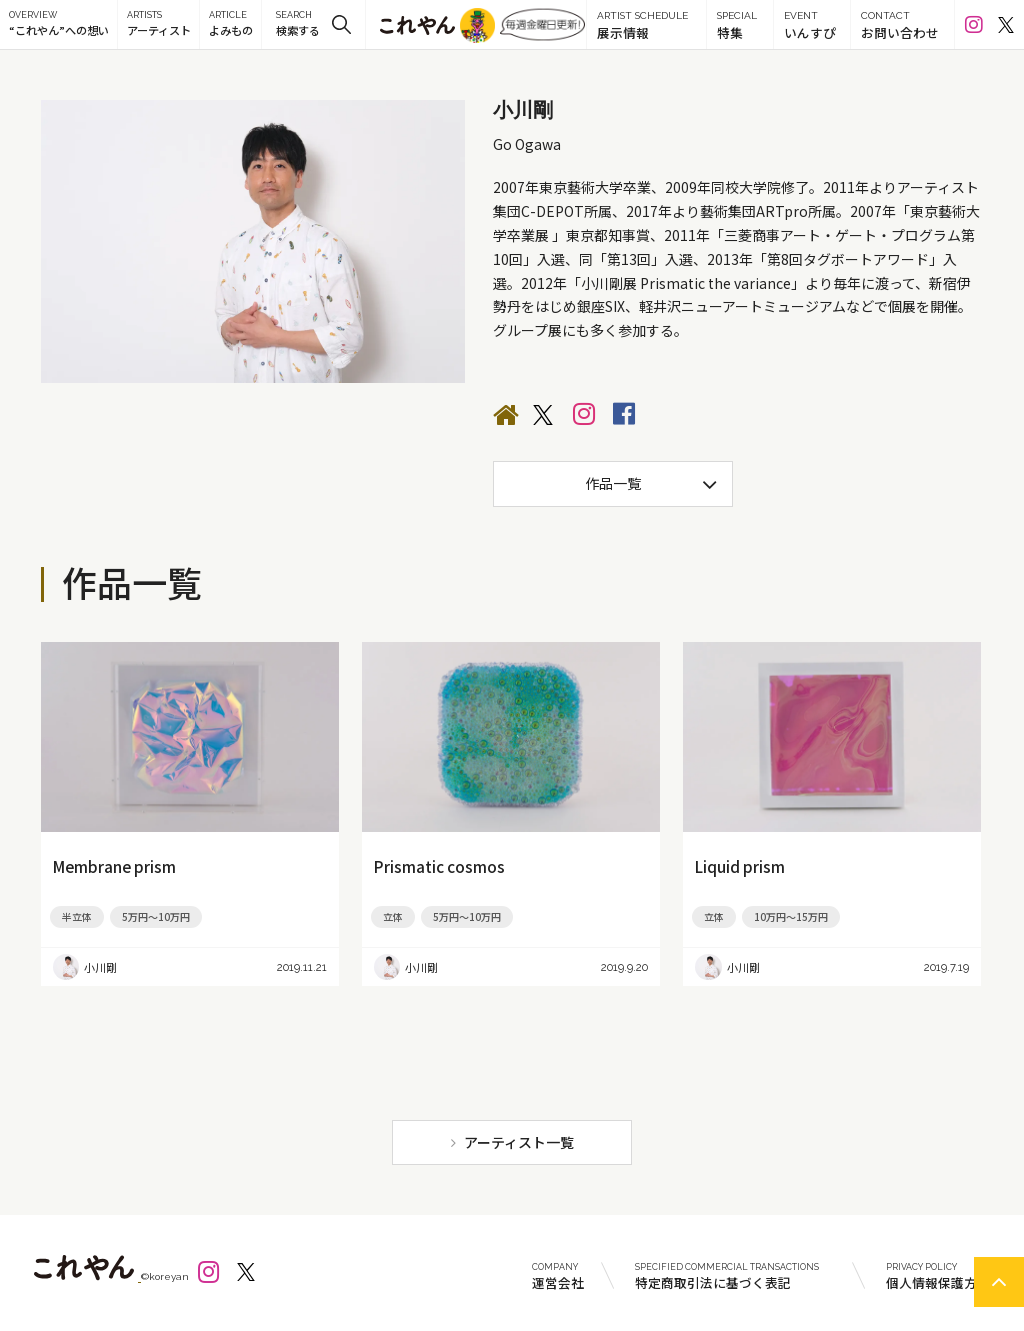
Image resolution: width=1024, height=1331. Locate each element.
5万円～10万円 (156, 916)
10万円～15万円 (791, 916)
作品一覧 (613, 483)
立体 (393, 916)
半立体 (77, 916)
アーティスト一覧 (519, 1142)
